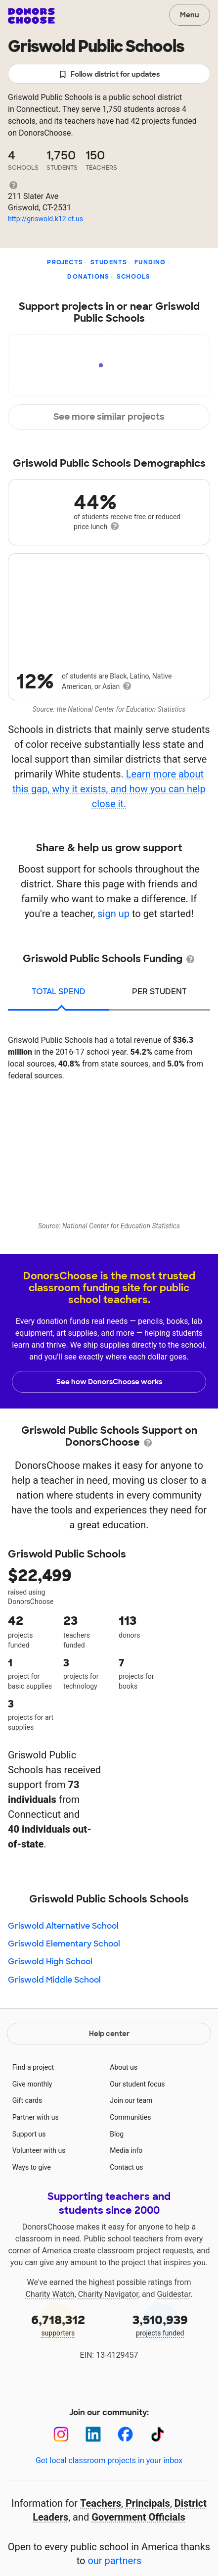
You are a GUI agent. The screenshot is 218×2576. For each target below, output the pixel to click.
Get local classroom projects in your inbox (109, 2460)
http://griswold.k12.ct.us (45, 219)
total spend (59, 991)
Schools (133, 277)
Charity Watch (50, 2294)
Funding (150, 262)
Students (109, 262)
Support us (29, 2134)
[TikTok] (157, 2434)
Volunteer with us (39, 2150)
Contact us (126, 2167)
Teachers (100, 2503)
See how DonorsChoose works (109, 1381)
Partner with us (35, 2117)
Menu (189, 14)
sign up (113, 914)
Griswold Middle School (54, 1980)
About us (123, 2067)
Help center (109, 2033)
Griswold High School (50, 1961)
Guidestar (173, 2294)
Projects (65, 262)
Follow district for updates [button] (109, 74)
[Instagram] (61, 2434)
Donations (88, 277)
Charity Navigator (108, 2294)
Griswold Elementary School (64, 1944)
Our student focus (137, 2084)
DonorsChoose (31, 16)
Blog (117, 2134)
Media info (126, 2150)
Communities (130, 2117)
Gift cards (27, 2100)
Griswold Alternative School (63, 1926)
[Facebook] (125, 2434)
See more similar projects (109, 417)
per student (159, 991)
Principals (148, 2503)
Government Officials (138, 2517)
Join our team (131, 2100)
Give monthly (32, 2084)
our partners (114, 2561)
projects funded (160, 2324)
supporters (58, 2324)
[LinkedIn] (93, 2434)
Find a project (33, 2067)
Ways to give (31, 2167)
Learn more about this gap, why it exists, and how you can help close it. (109, 789)
